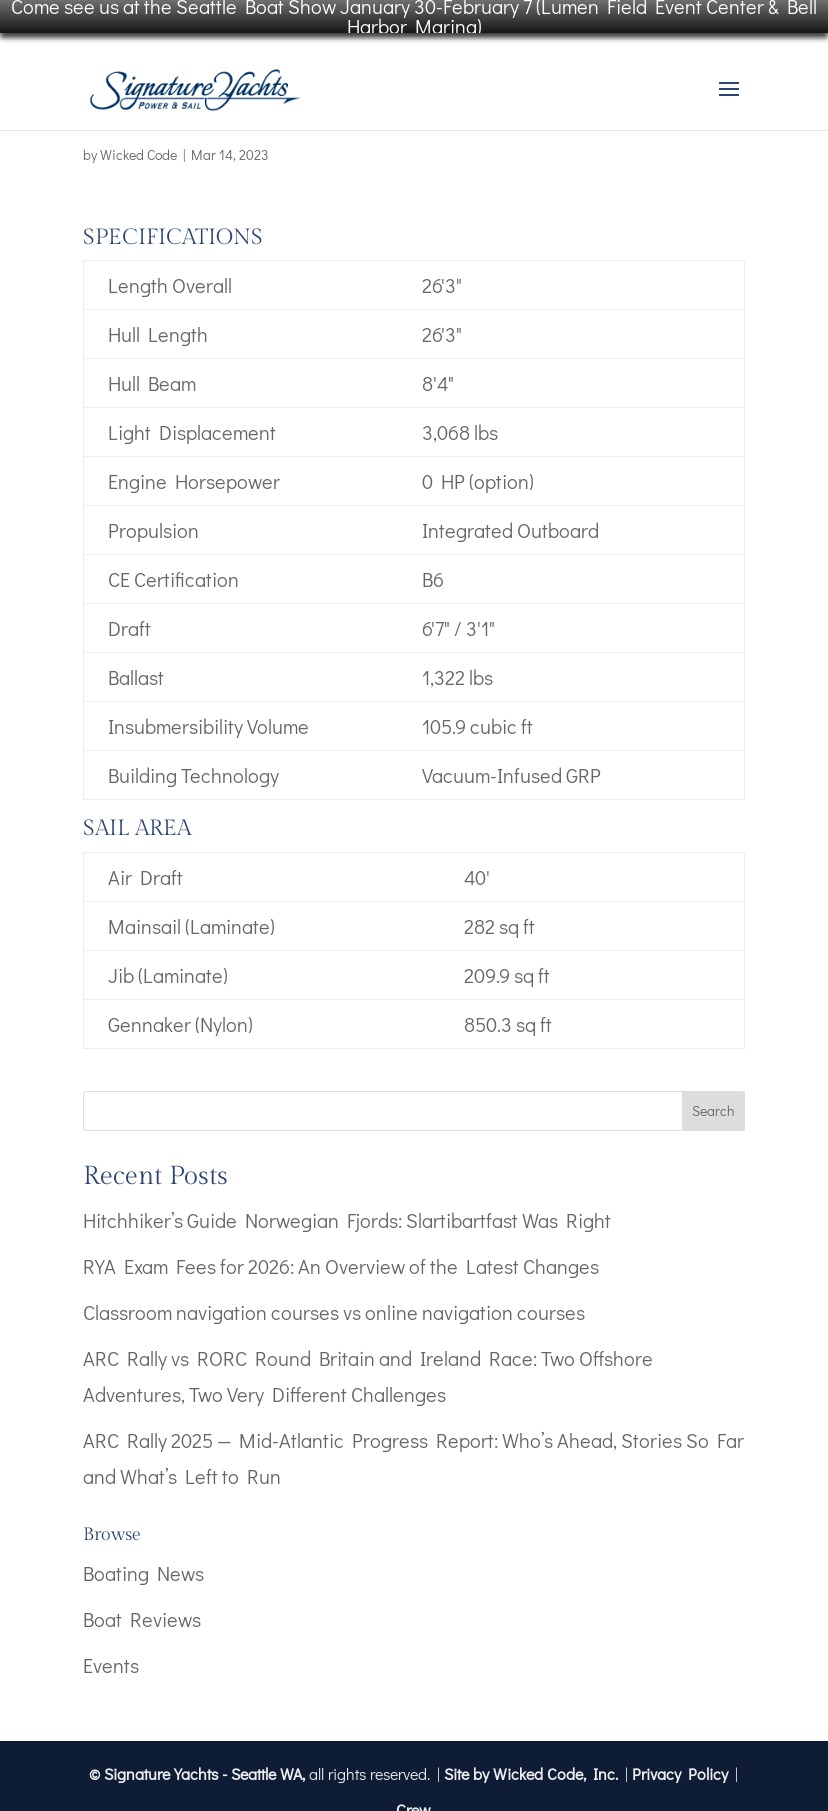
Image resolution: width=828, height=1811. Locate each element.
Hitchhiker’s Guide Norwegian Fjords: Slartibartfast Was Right (347, 1202)
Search (713, 1093)
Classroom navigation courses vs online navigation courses (334, 1294)
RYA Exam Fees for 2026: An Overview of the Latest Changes (341, 1248)
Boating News (143, 1555)
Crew (413, 1791)
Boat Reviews (142, 1601)
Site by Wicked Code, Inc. (531, 1755)
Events (111, 1647)
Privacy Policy (680, 1755)
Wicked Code (138, 136)
